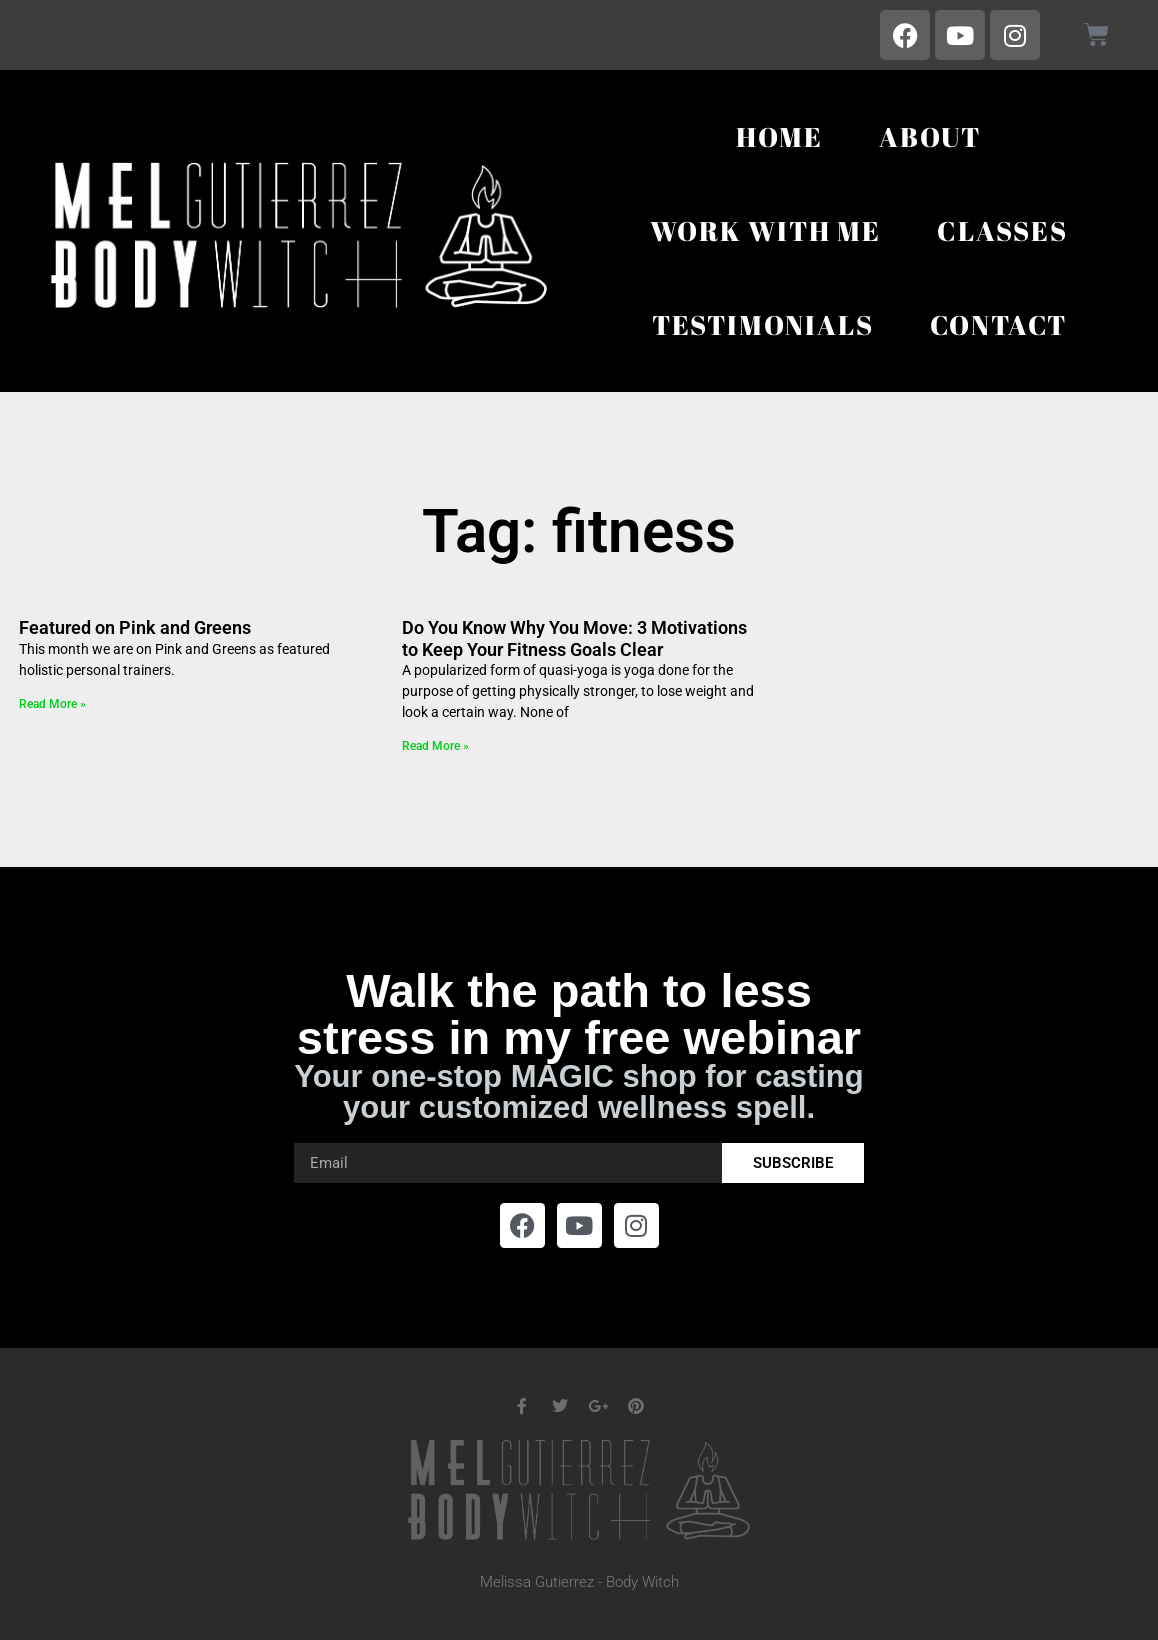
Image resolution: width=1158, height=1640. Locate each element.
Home (779, 136)
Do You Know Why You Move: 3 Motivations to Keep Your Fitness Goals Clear (574, 638)
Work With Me (765, 230)
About (930, 136)
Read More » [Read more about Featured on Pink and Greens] (52, 704)
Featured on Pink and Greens (135, 627)
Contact (999, 324)
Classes (1002, 230)
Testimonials (763, 324)
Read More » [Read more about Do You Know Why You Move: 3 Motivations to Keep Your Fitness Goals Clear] (435, 746)
